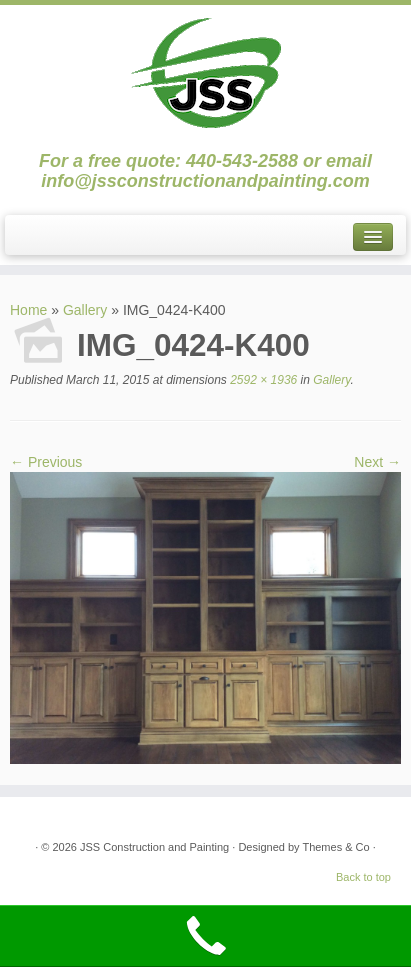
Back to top (363, 877)
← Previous (46, 462)
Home (28, 310)
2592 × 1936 (262, 380)
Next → (377, 462)
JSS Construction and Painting (154, 847)
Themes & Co (335, 847)
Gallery (85, 310)
